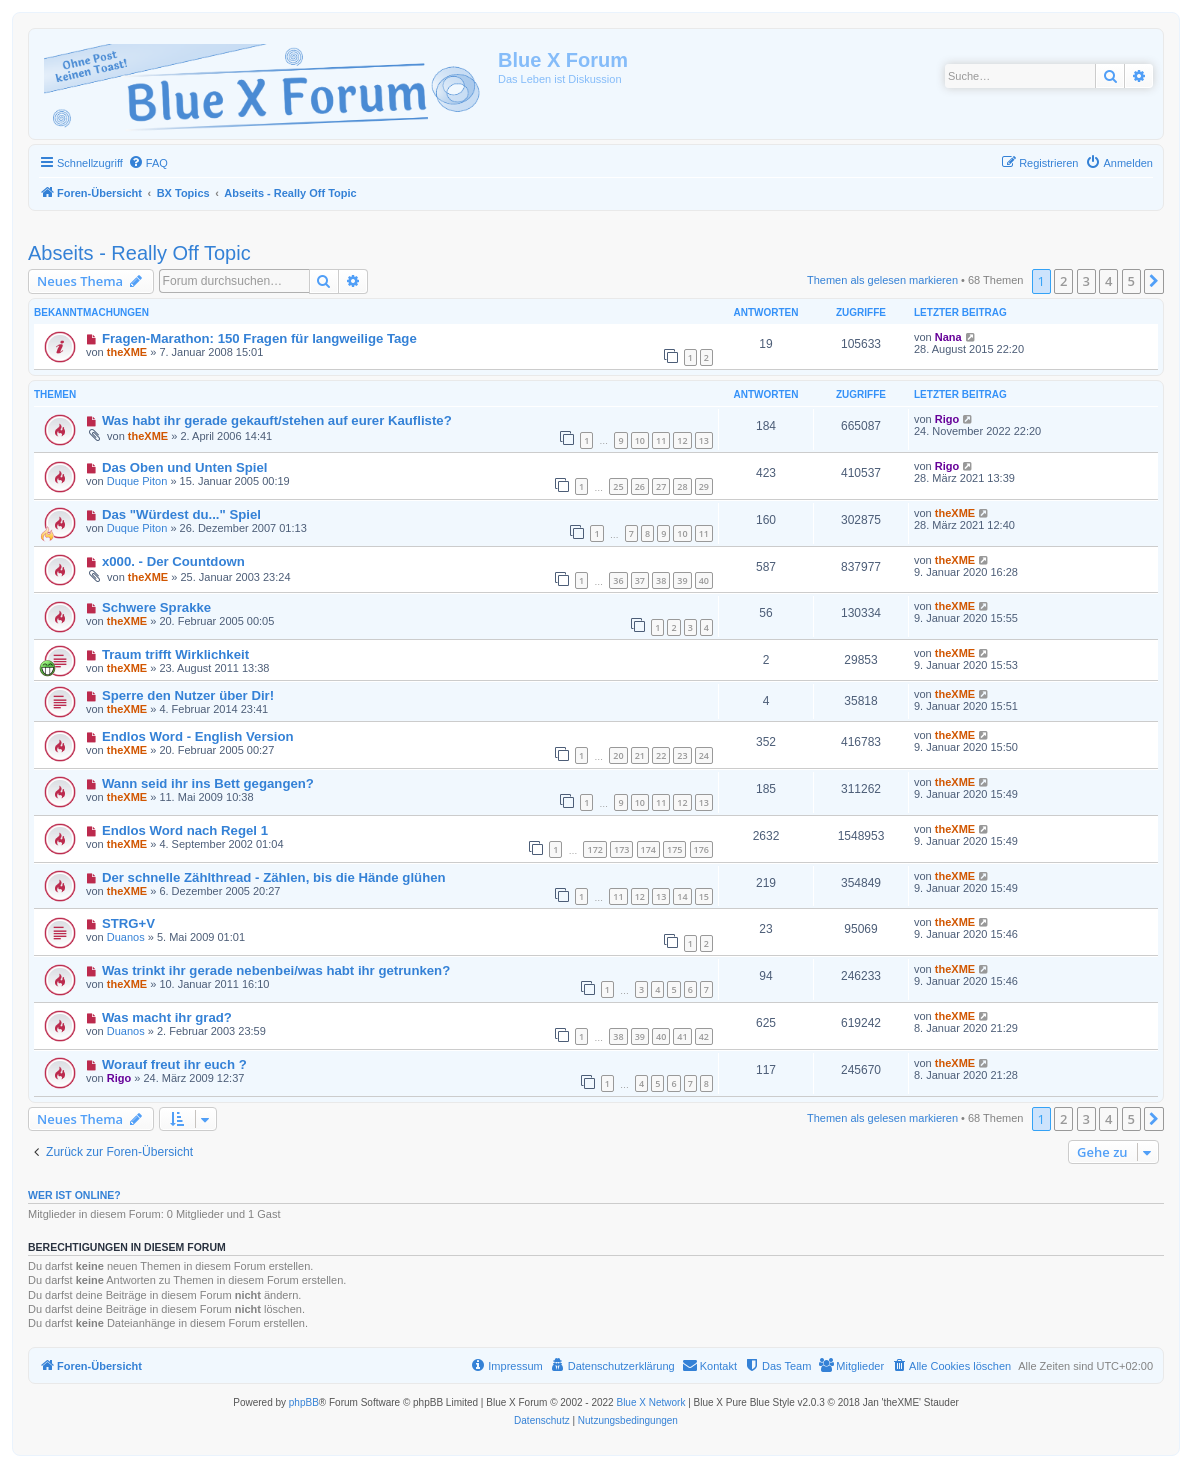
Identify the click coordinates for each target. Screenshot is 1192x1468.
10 (640, 440)
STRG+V (128, 923)
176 (701, 849)
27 (661, 486)
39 (682, 580)
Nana (948, 337)
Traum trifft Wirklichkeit (175, 654)
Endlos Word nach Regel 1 (185, 830)
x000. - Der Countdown (173, 561)
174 (648, 849)
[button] (1154, 281)
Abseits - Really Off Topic (139, 253)
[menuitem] (148, 163)
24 (704, 755)
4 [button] (1108, 281)
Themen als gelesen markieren (882, 280)
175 (674, 849)
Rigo (947, 419)
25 (618, 486)
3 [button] (1086, 281)
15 (704, 896)
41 (682, 1036)
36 (618, 580)
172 (594, 849)
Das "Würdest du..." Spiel (181, 514)
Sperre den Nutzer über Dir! (188, 695)
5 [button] (1131, 281)
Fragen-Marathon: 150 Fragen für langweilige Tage (259, 338)
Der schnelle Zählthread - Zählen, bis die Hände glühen (274, 877)
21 (640, 755)
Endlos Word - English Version (198, 736)
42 (704, 1036)
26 (640, 486)
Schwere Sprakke (156, 607)
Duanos (126, 937)
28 (682, 486)
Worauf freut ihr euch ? (174, 1064)
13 (704, 440)
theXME (127, 352)
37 (640, 580)
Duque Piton (137, 481)
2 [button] (1063, 281)
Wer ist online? (74, 1195)
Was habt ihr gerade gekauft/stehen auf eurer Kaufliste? (277, 420)
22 (661, 755)
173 (621, 849)
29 (704, 486)
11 (661, 440)
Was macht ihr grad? (167, 1017)
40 (704, 580)
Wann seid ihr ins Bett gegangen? (208, 783)
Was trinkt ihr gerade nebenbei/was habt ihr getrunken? (276, 970)
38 (661, 580)
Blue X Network (650, 1402)
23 (682, 755)
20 (618, 755)
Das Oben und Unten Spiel (185, 467)
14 (682, 896)
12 (682, 440)
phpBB (304, 1402)
